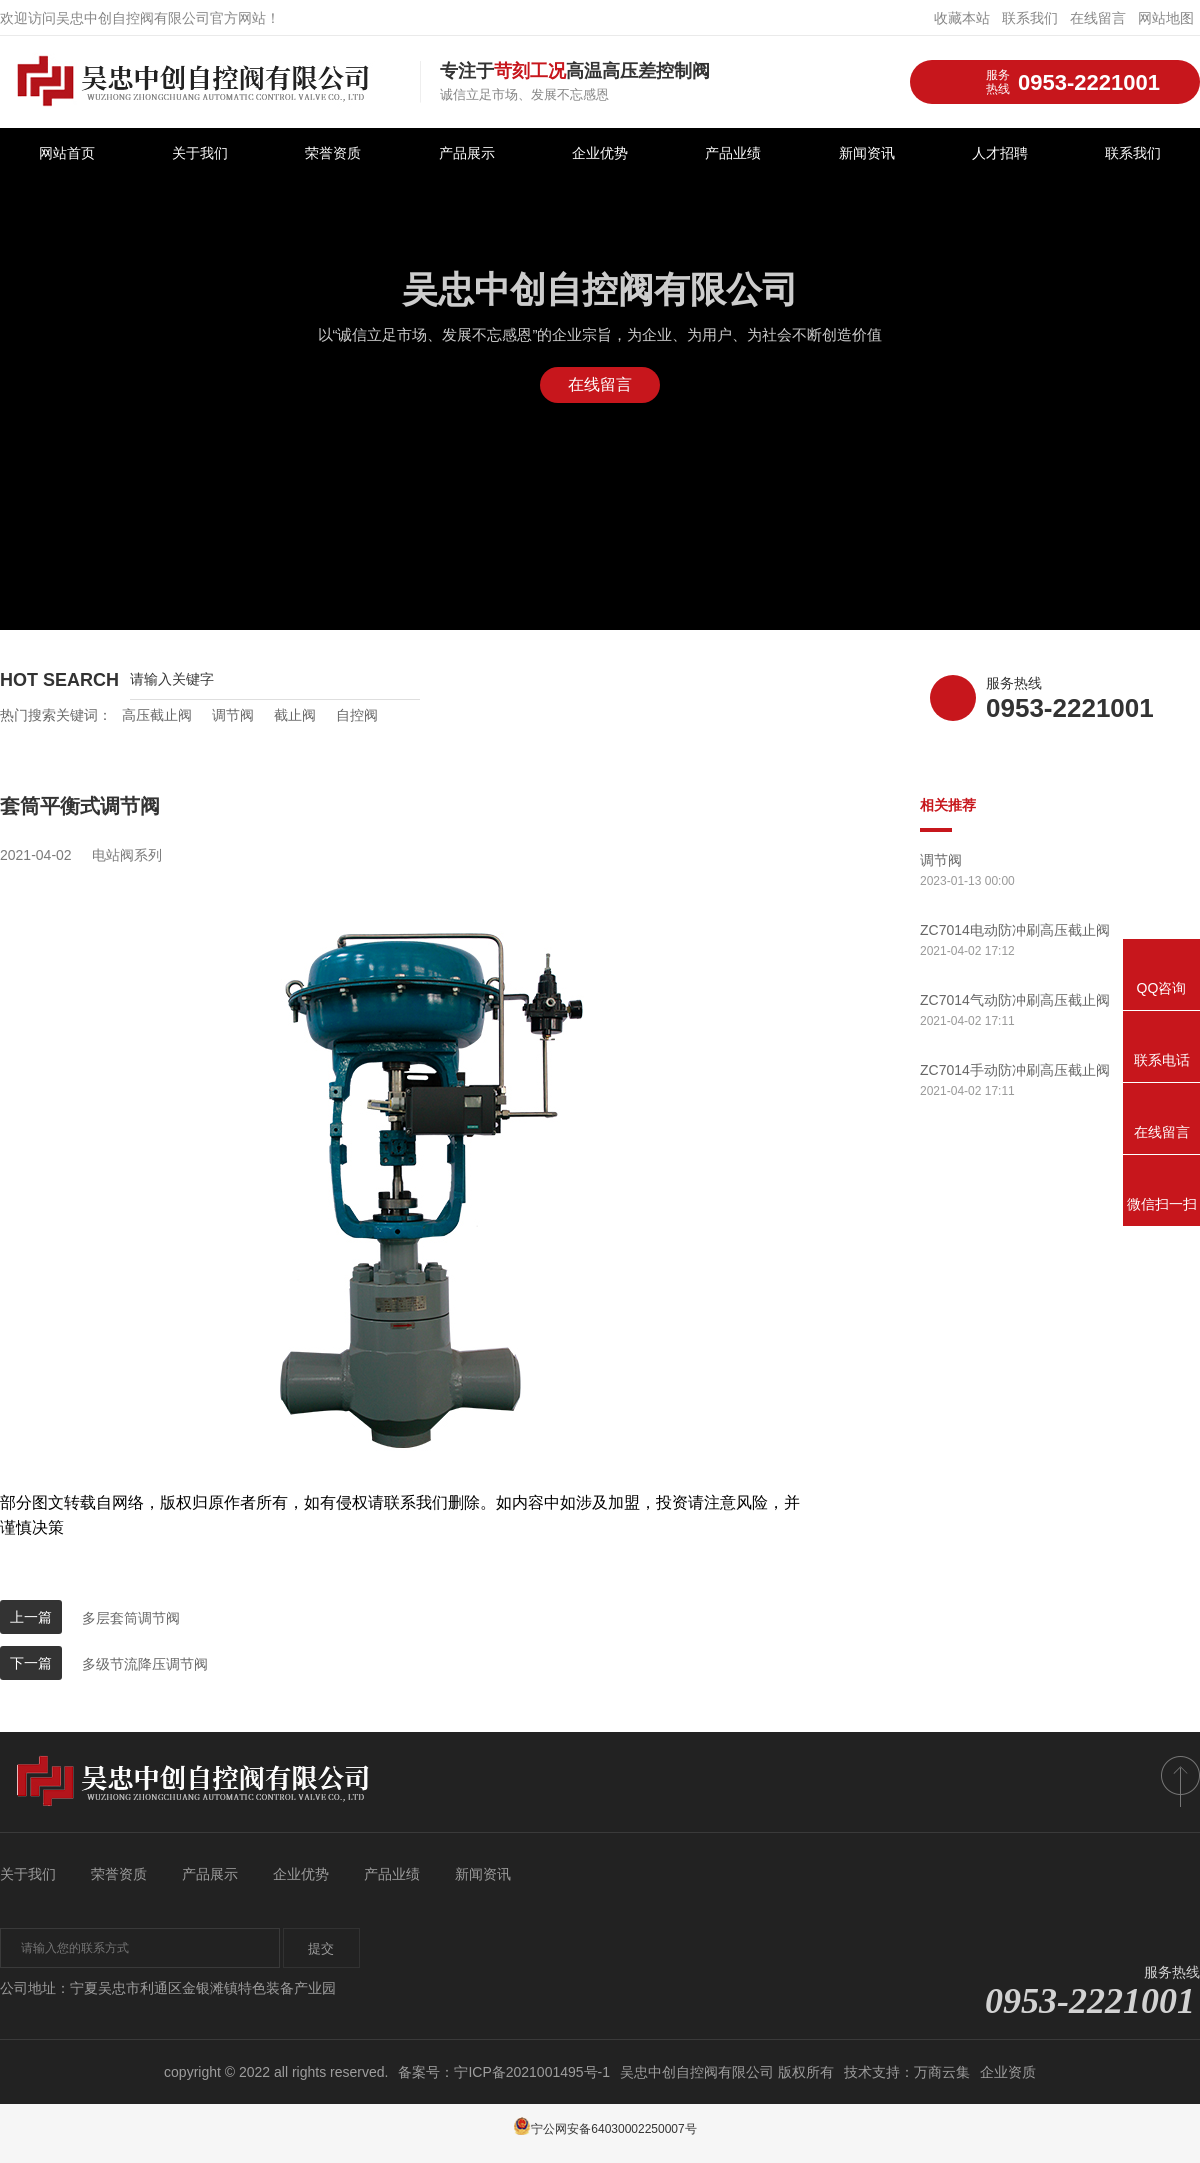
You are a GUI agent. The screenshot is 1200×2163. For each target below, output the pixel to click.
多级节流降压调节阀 (145, 1664)
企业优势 (600, 153)
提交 (325, 1949)
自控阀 (357, 715)
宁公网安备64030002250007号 (604, 2129)
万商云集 (942, 2072)
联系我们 (1030, 18)
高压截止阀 (157, 715)
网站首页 (67, 153)
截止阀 (295, 715)
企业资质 (1008, 2072)
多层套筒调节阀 (131, 1618)
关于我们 (200, 153)
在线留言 (1098, 18)
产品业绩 (733, 153)
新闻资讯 (867, 153)
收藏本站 (962, 18)
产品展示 (467, 153)
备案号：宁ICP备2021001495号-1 (504, 2072)
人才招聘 (1000, 153)
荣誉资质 (333, 153)
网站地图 (1166, 18)
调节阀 (233, 715)
